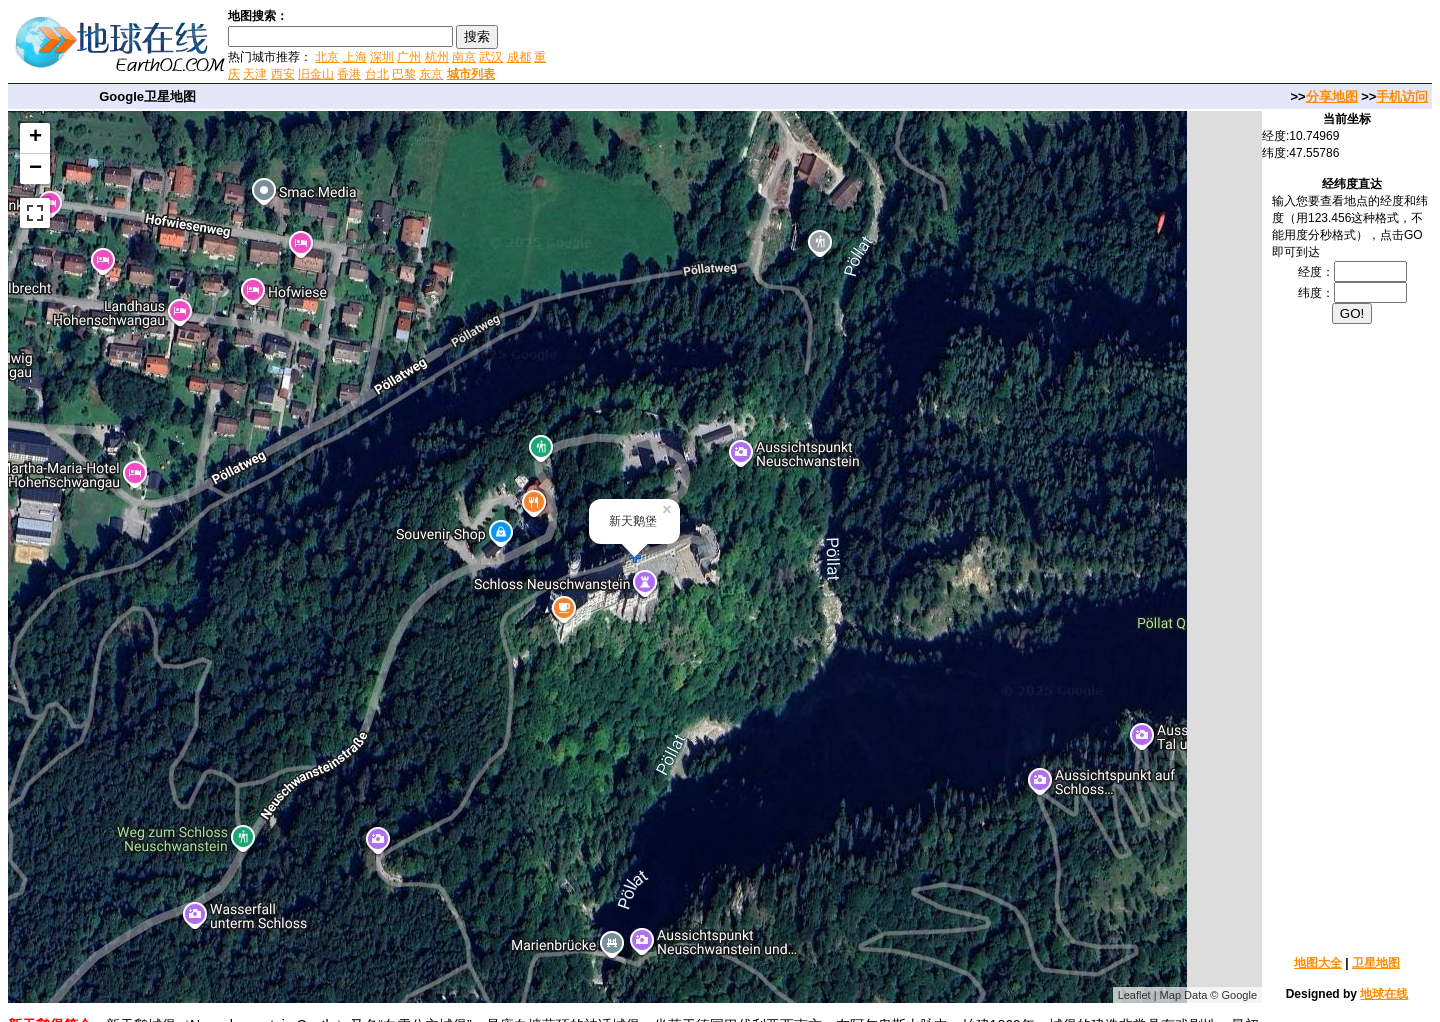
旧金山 (316, 74)
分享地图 (1332, 96)
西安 (283, 74)
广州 (409, 57)
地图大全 (1318, 963)
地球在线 (1384, 994)
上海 (355, 57)
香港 (349, 74)
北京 (327, 57)
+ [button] (35, 138)
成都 (519, 57)
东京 (431, 74)
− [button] (35, 169)
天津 (255, 74)
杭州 (437, 57)
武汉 (491, 57)
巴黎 (404, 74)
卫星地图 (1376, 963)
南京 (464, 57)
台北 (377, 74)
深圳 (382, 57)
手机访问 (1402, 96)
